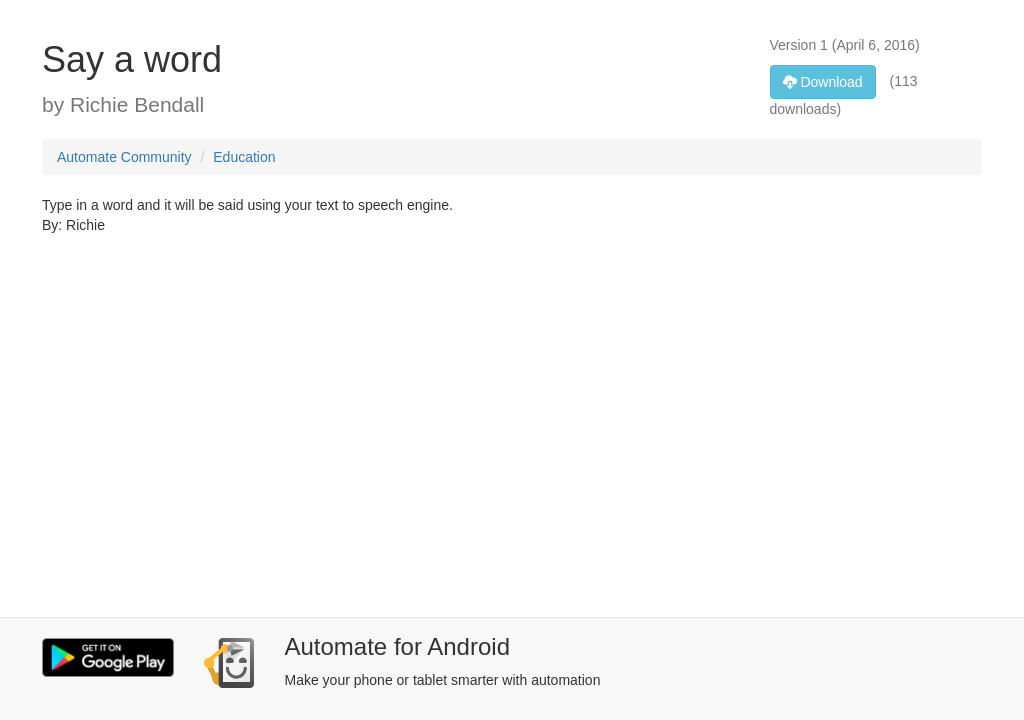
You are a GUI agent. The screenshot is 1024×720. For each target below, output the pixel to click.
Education (244, 157)
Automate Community (124, 157)
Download (823, 82)
